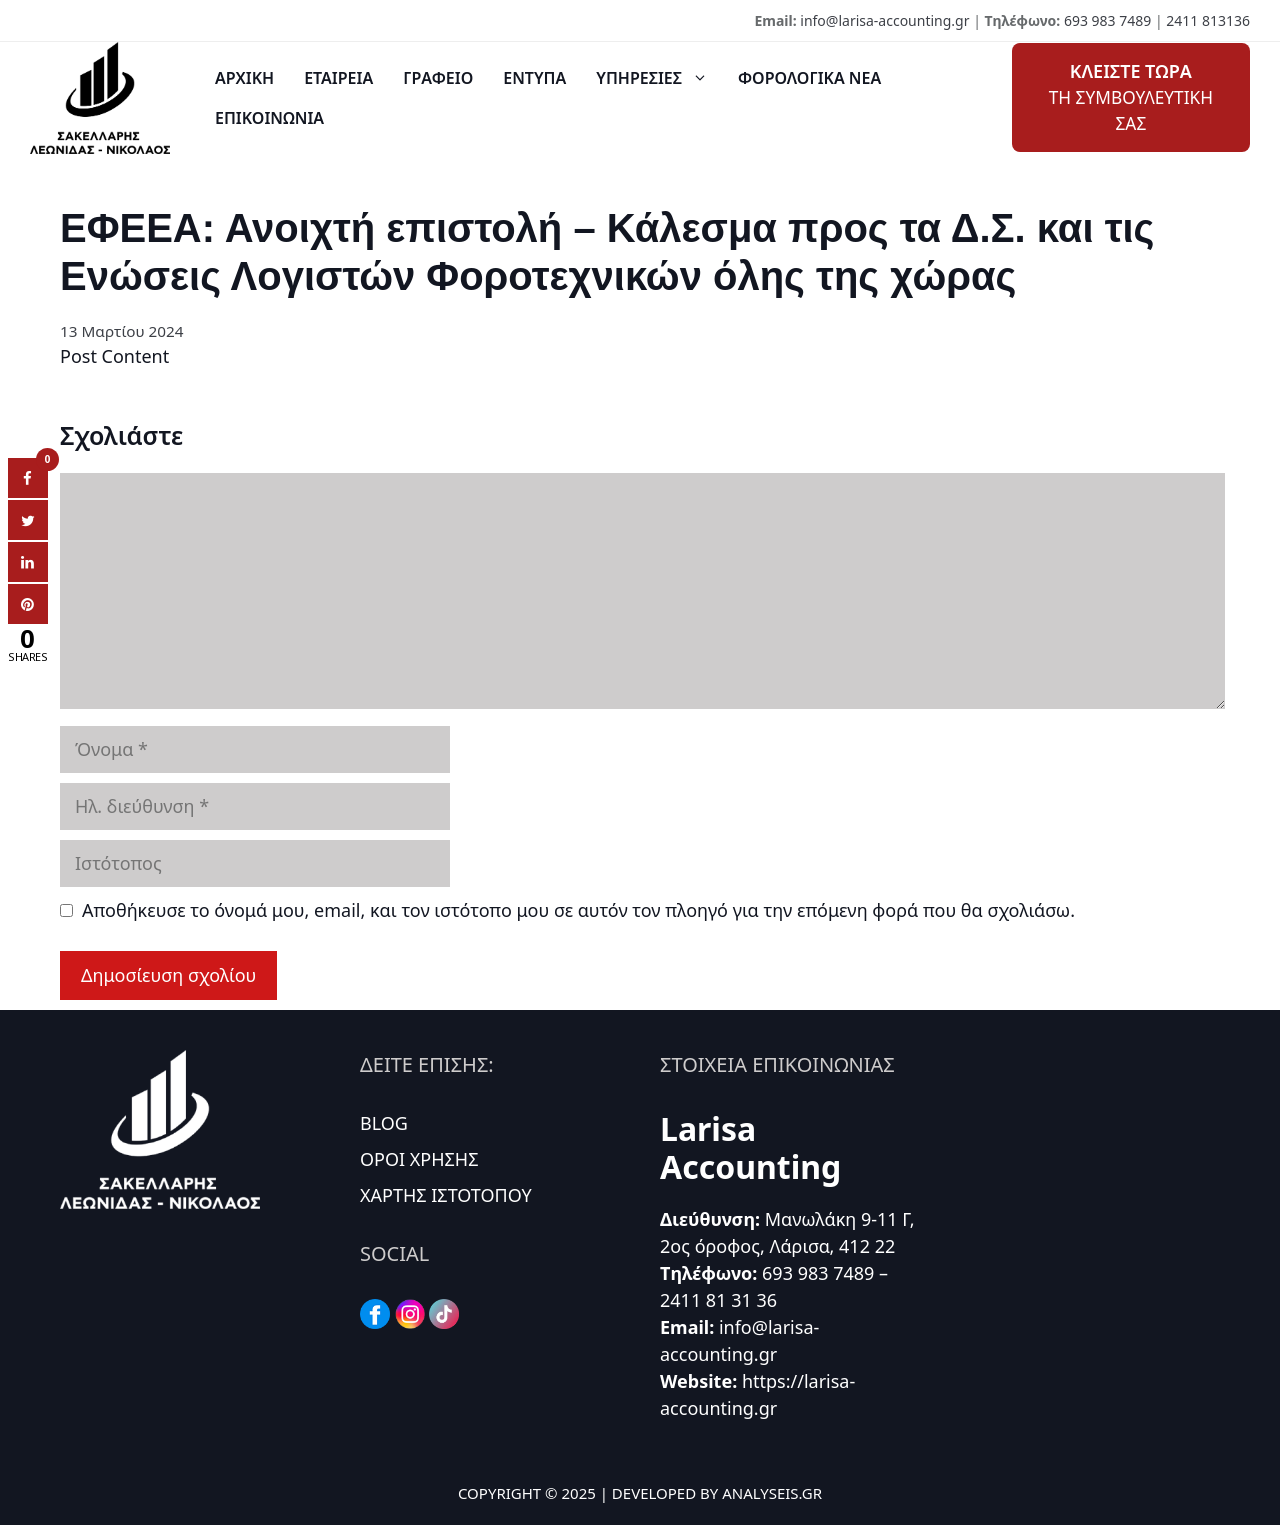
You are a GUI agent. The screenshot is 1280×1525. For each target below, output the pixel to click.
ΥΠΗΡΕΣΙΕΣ (659, 78)
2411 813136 (1208, 20)
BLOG (384, 1123)
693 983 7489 (1107, 20)
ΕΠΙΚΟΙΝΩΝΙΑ (269, 118)
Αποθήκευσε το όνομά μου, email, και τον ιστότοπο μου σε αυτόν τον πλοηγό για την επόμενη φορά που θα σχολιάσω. (578, 910)
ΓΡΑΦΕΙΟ (438, 78)
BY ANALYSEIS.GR (761, 1493)
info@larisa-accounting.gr (884, 20)
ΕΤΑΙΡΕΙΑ (338, 78)
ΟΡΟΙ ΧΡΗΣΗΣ (419, 1159)
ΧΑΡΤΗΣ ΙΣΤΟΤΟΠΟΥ (446, 1195)
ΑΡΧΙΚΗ (244, 78)
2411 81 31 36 (718, 1300)
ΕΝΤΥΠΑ (534, 78)
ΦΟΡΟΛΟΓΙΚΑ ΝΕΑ (809, 78)
